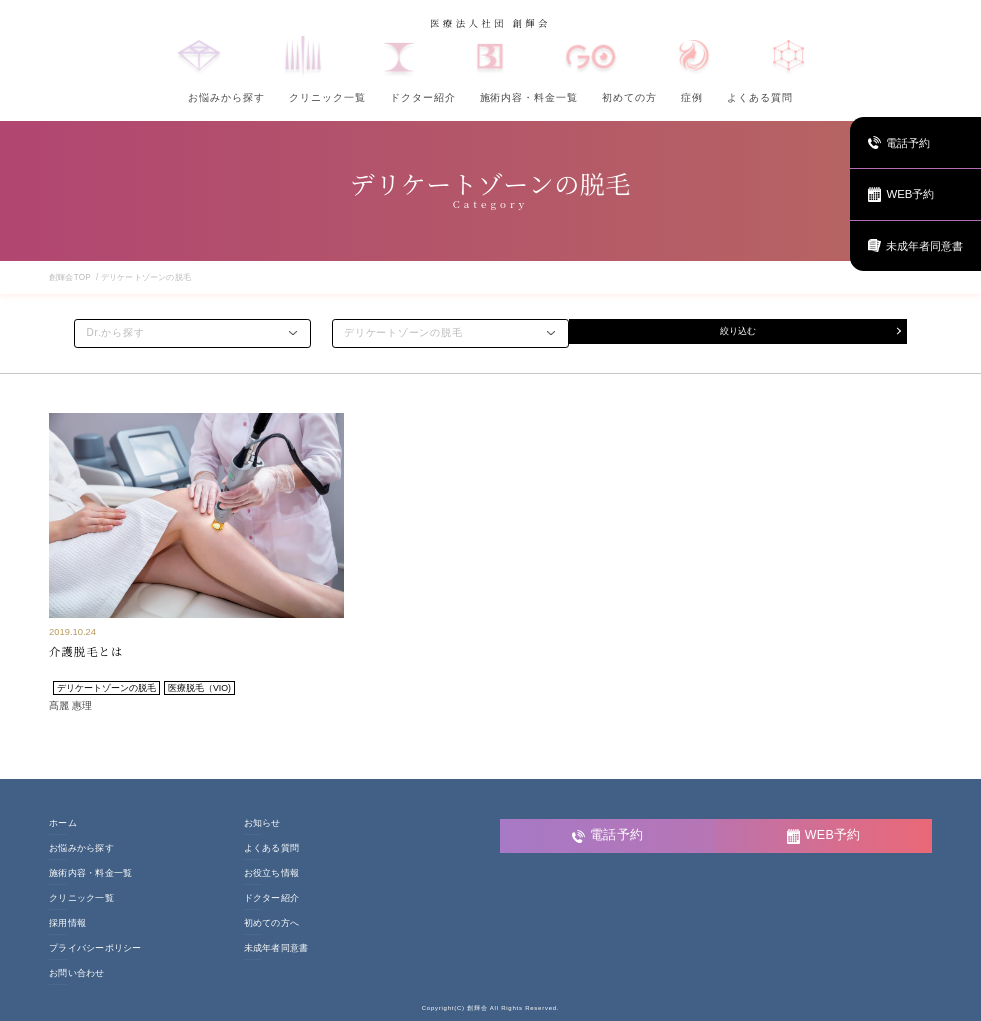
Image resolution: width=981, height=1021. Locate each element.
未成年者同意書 (276, 948)
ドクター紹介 (423, 97)
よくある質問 (760, 97)
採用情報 (67, 923)
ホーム (63, 823)
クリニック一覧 (327, 97)
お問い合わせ (77, 973)
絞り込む (738, 332)
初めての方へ (272, 923)
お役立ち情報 (272, 873)
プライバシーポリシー (95, 948)
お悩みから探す (226, 97)
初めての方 (629, 97)
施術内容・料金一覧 (529, 97)
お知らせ (262, 823)
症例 (692, 97)
